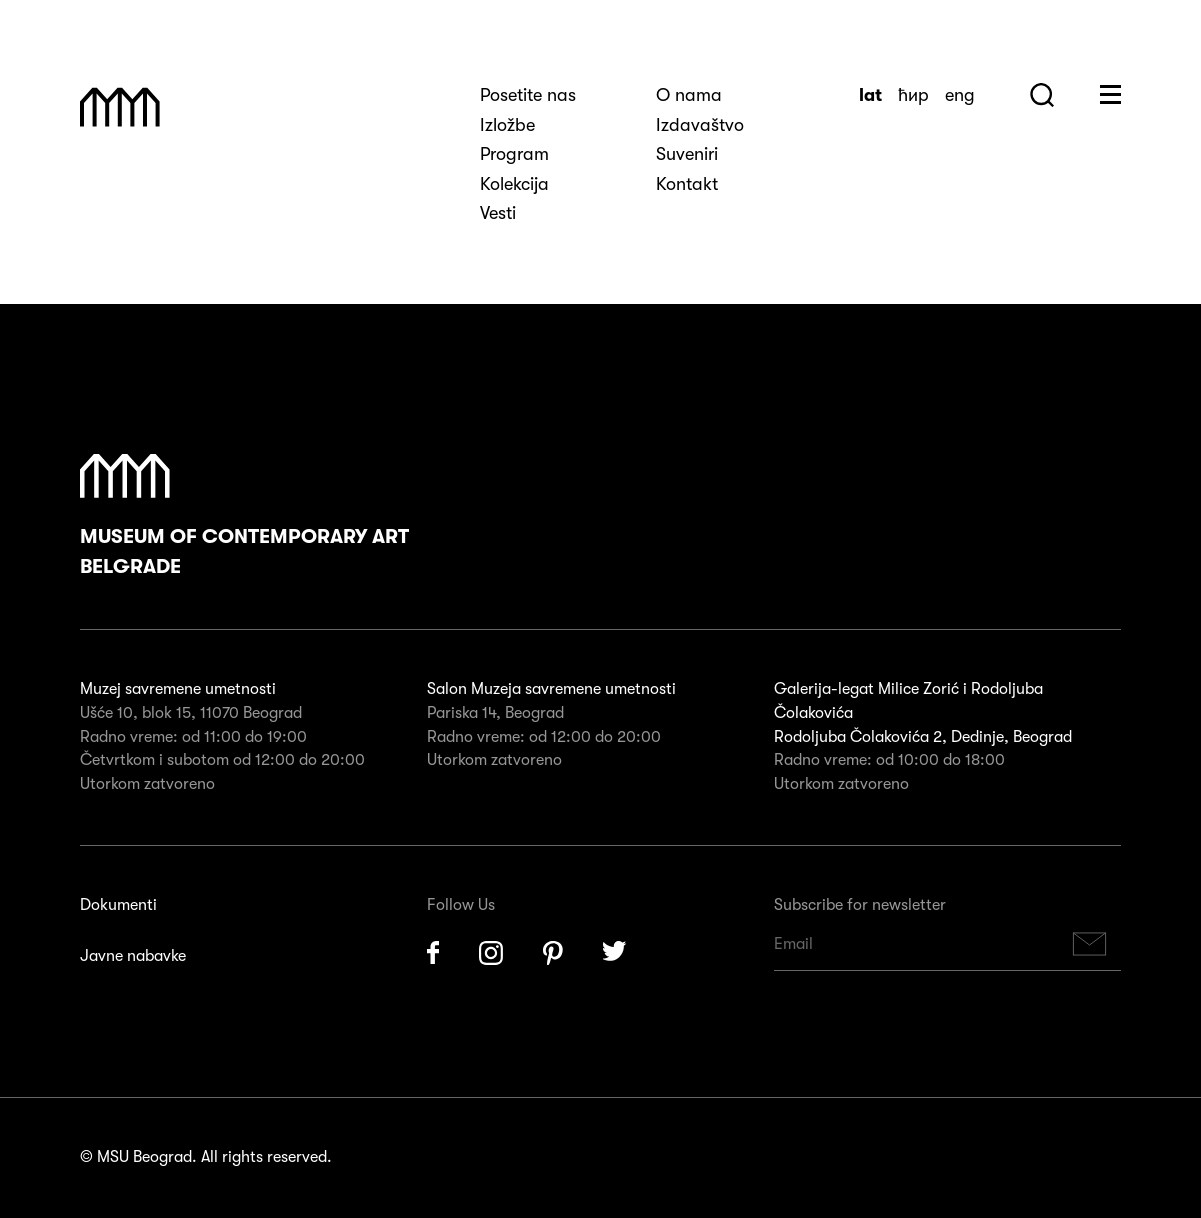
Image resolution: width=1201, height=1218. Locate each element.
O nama (689, 95)
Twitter (615, 953)
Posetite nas (528, 95)
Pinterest (553, 953)
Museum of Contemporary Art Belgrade (244, 516)
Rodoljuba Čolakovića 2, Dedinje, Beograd (923, 737)
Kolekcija (514, 184)
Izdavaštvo (700, 125)
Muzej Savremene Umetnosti (120, 107)
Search (1042, 95)
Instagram (491, 953)
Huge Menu (1110, 94)
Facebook (433, 953)
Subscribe (1090, 944)
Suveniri (687, 154)
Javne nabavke (133, 956)
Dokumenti (118, 905)
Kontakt (687, 184)
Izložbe (507, 125)
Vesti (498, 213)
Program (514, 154)
